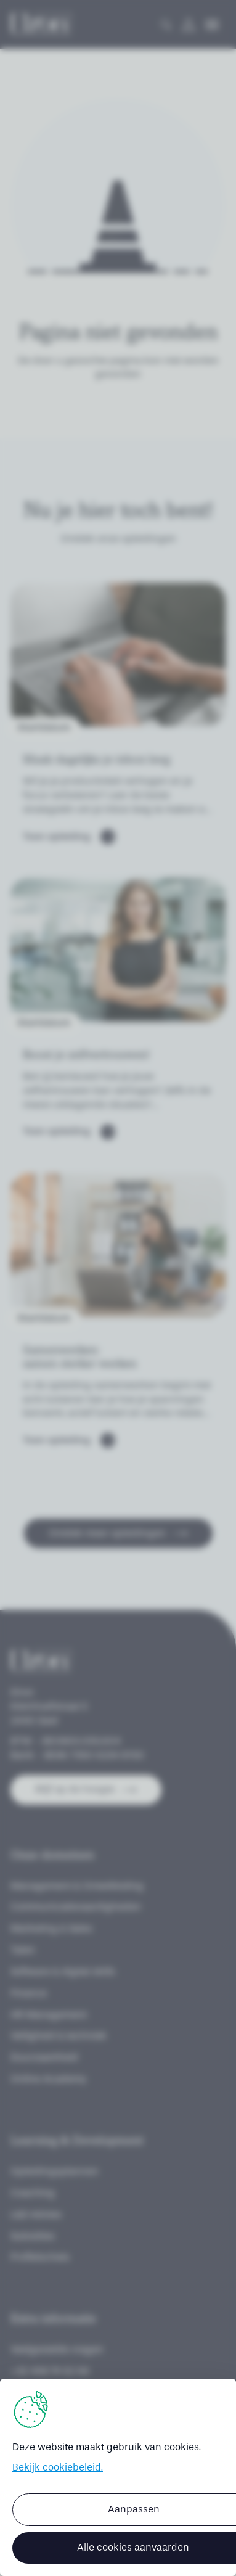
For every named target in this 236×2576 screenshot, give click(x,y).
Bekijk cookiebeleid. (57, 2467)
